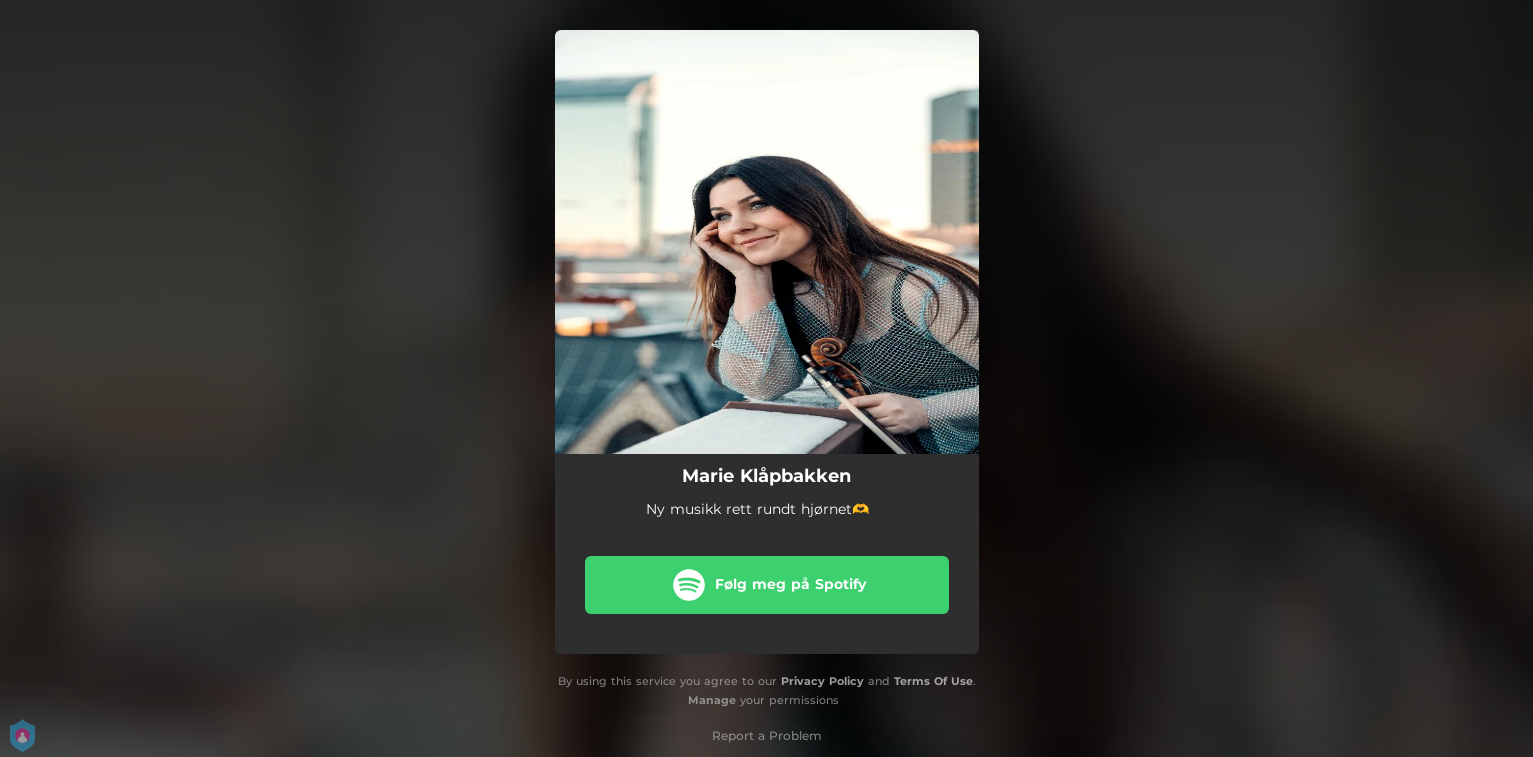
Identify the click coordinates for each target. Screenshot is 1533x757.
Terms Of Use (933, 681)
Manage (712, 700)
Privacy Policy (822, 681)
